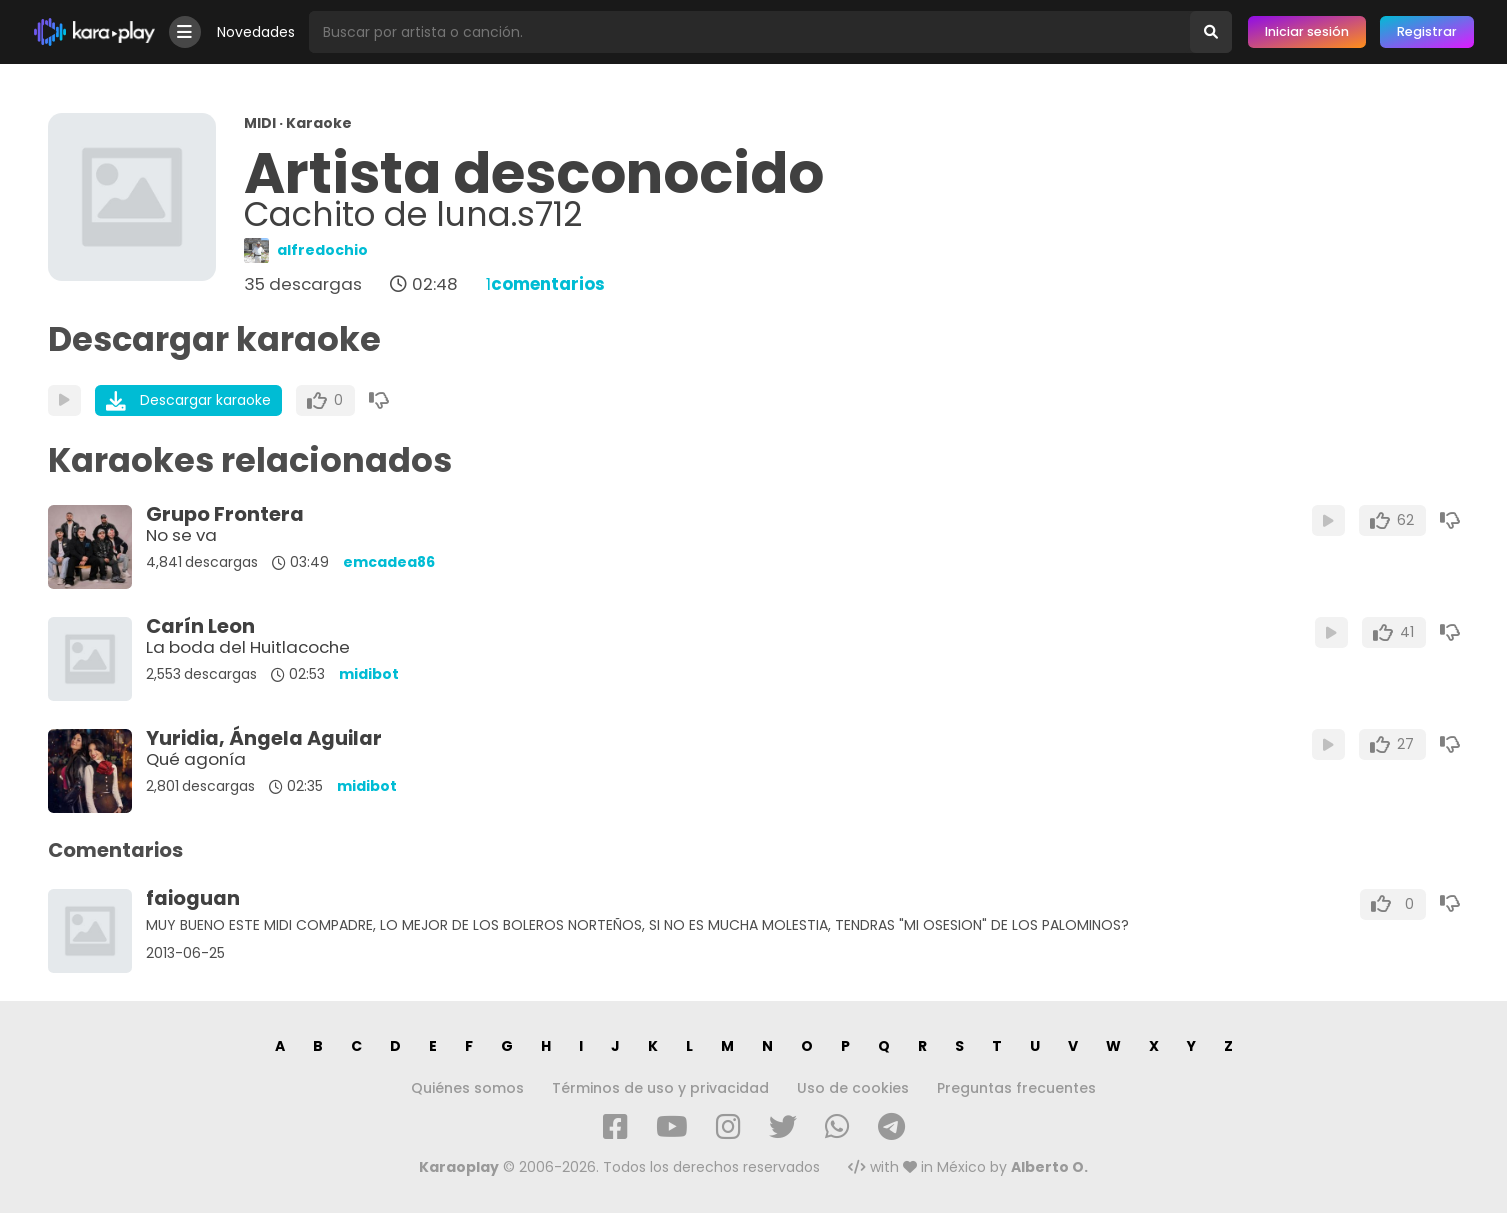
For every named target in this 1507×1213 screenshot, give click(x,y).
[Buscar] (1211, 32)
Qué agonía (196, 759)
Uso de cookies (853, 1088)
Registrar (1427, 31)
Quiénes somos (467, 1088)
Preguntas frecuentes (1016, 1088)
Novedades (256, 32)
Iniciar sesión (1307, 31)
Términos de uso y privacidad (660, 1088)
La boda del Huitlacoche (248, 647)
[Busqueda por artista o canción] (750, 32)
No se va (181, 535)
